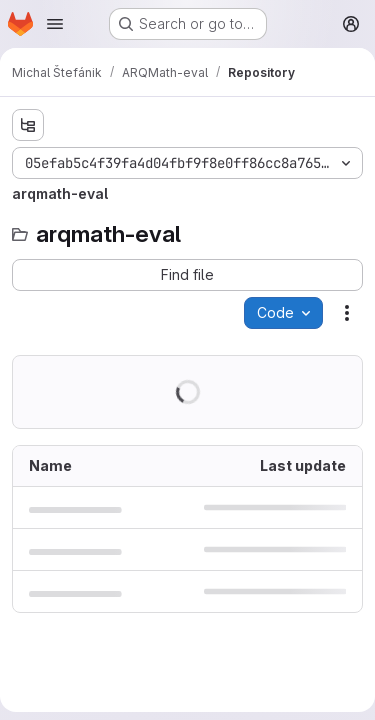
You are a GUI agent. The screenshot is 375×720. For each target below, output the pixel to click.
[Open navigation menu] (55, 24)
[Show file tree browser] (28, 125)
